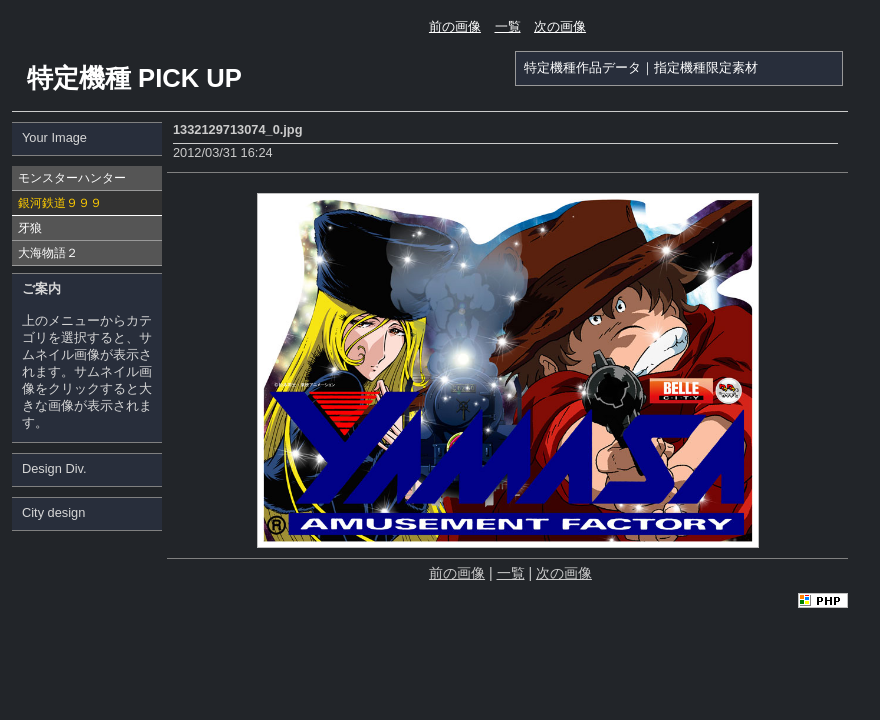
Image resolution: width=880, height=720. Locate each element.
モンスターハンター (72, 178)
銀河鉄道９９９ (60, 203)
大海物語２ (48, 253)
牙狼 (30, 228)
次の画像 (560, 26)
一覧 (508, 26)
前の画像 (455, 26)
